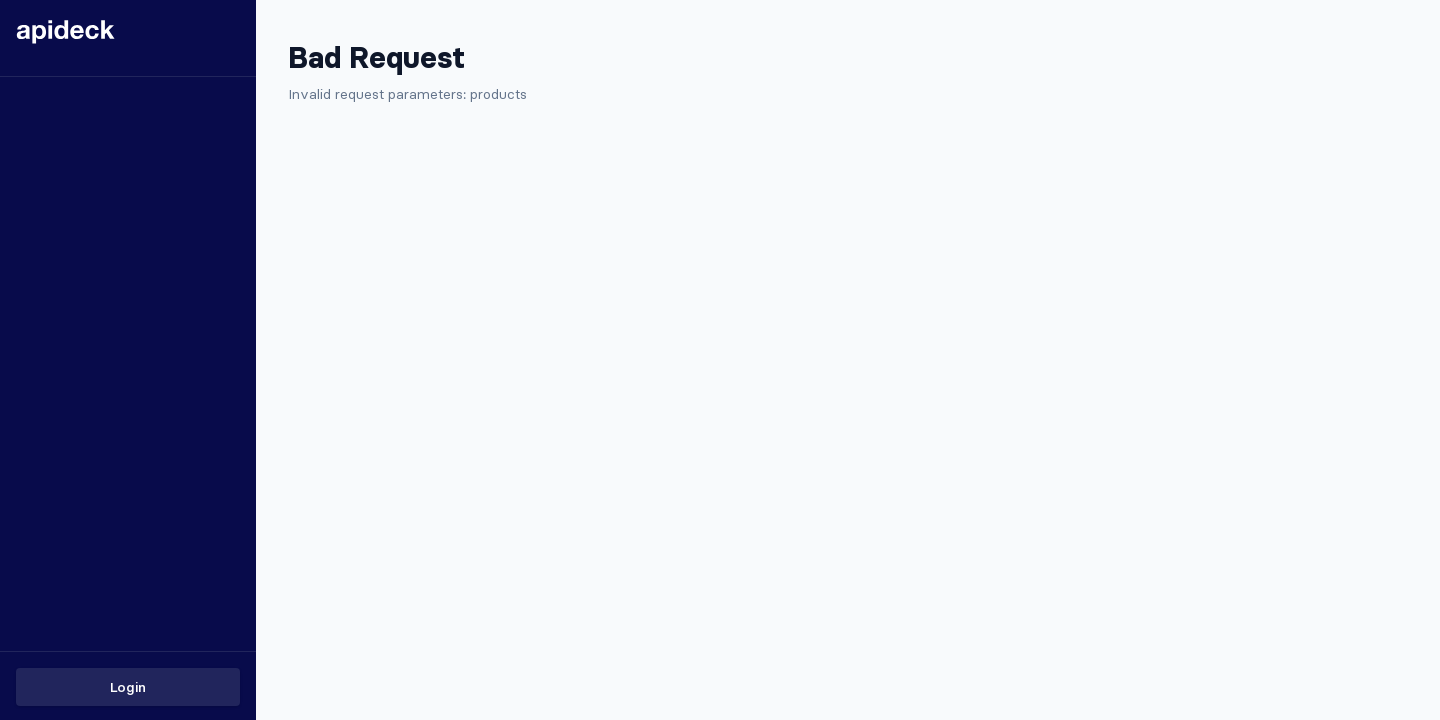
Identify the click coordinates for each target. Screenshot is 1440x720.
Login (128, 687)
